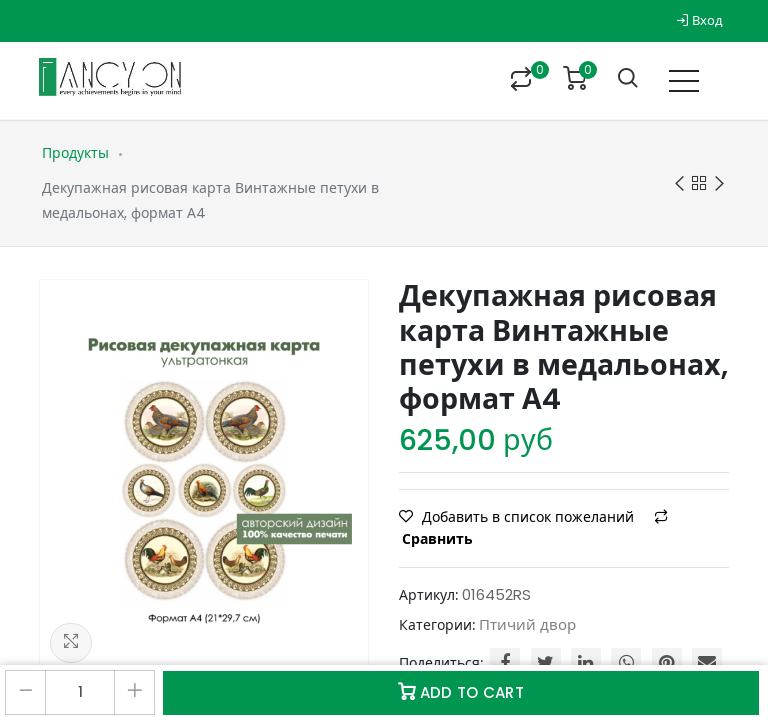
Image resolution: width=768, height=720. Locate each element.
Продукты (75, 153)
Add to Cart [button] (461, 692)
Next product (719, 184)
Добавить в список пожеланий (518, 517)
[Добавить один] (134, 692)
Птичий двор (527, 624)
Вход (699, 20)
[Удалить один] (25, 692)
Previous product (679, 184)
